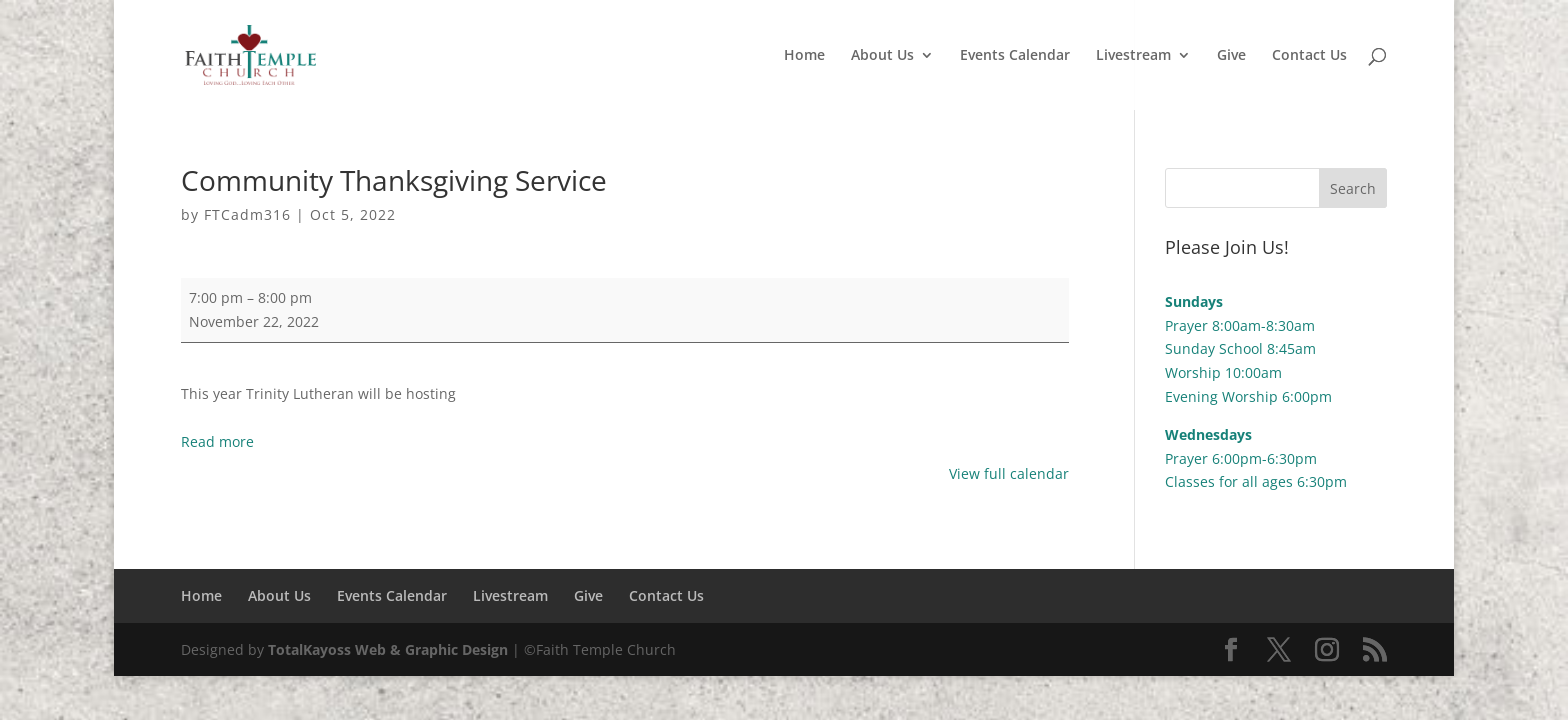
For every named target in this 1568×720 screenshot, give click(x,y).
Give (1231, 56)
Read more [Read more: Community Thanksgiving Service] (217, 441)
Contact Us (1309, 56)
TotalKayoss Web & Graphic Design (388, 649)
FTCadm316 (247, 214)
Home (804, 56)
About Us (882, 56)
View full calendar (1009, 473)
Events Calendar (1015, 56)
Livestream (1133, 56)
